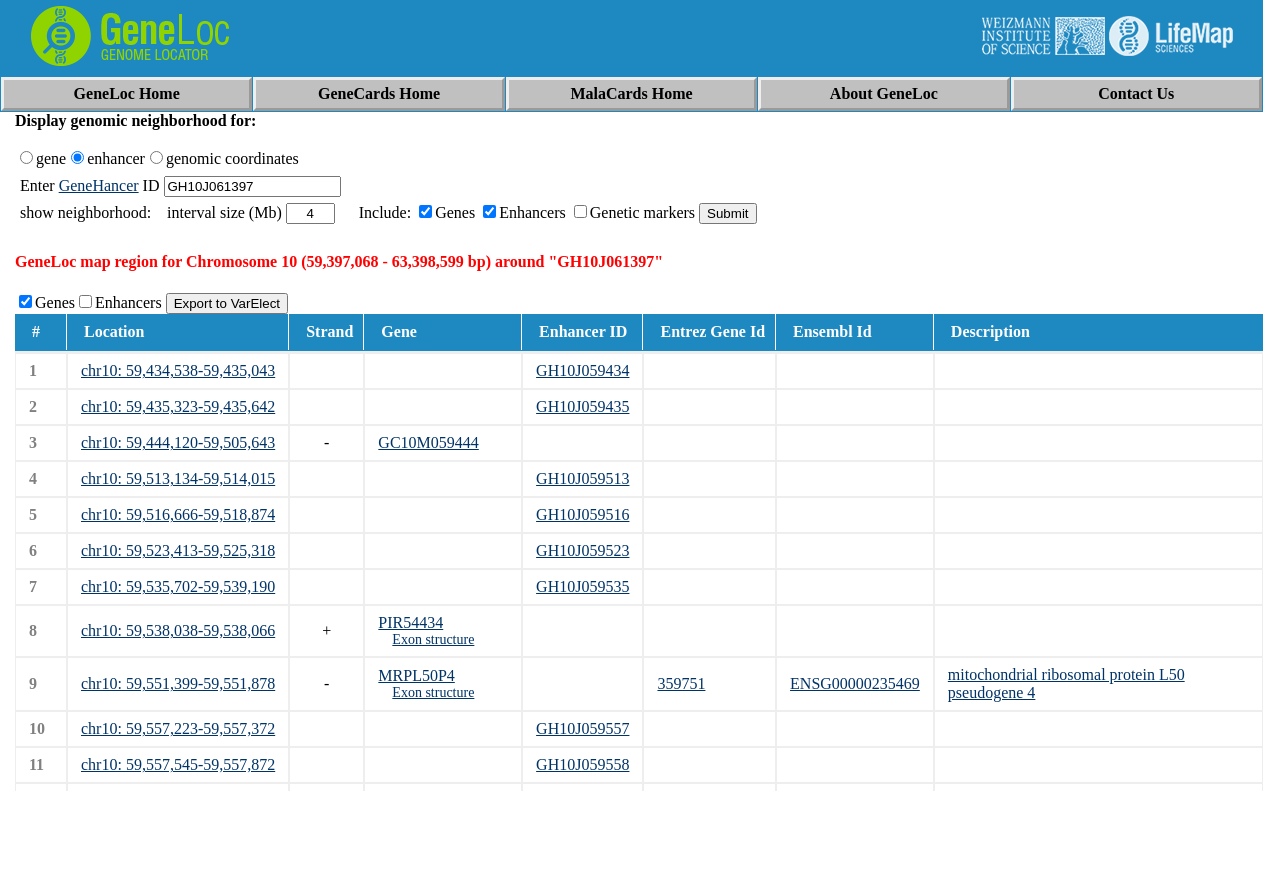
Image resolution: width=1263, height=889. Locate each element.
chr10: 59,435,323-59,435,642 (178, 406)
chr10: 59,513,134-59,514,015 (178, 478)
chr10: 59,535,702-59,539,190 (178, 586)
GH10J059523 (582, 550)
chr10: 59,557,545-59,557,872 (178, 764)
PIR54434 (410, 622)
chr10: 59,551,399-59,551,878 (178, 683)
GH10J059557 (582, 728)
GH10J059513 (582, 478)
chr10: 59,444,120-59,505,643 (178, 442)
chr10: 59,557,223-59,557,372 (178, 728)
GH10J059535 (582, 586)
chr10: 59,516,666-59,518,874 (178, 514)
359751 (681, 683)
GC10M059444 (428, 442)
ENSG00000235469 (855, 683)
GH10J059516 (582, 514)
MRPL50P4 (416, 675)
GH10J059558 (582, 764)
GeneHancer (99, 185)
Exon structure (433, 639)
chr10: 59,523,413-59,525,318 (178, 550)
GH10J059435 (582, 406)
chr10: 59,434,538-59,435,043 (178, 370)
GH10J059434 (582, 370)
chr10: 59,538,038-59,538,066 (178, 630)
